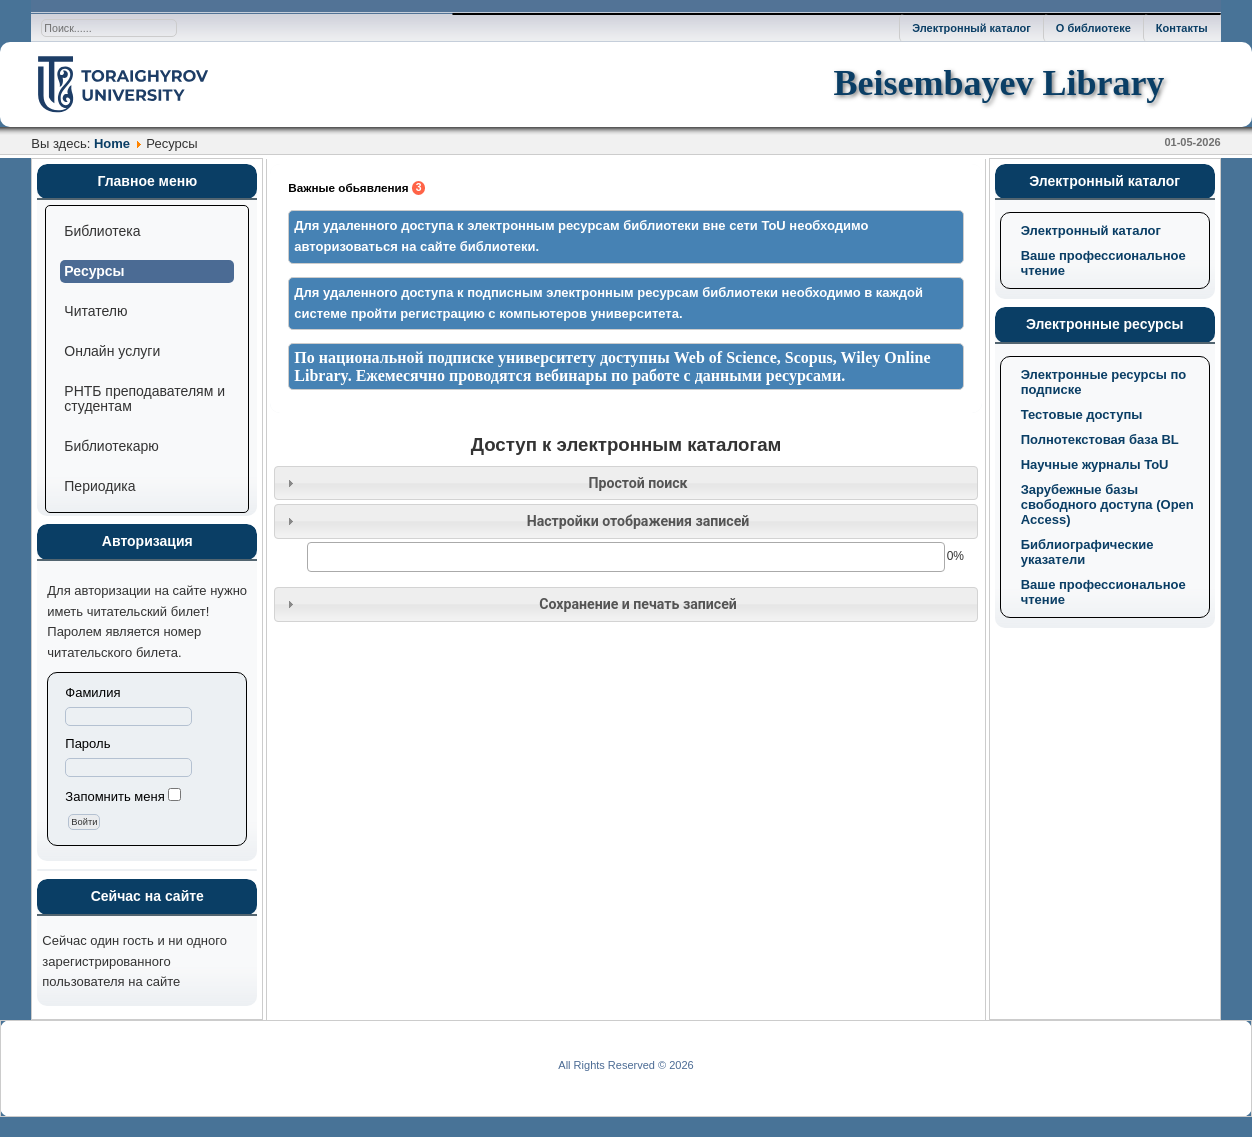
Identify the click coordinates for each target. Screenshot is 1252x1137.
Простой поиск (637, 483)
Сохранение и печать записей (638, 604)
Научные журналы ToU (1095, 464)
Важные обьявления (356, 188)
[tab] (625, 483)
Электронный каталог (971, 28)
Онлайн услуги (112, 351)
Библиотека (102, 231)
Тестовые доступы (1082, 414)
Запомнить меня (114, 796)
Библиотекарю (111, 446)
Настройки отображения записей (638, 521)
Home (112, 143)
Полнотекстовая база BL (1100, 439)
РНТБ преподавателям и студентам (144, 398)
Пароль (87, 743)
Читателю (95, 311)
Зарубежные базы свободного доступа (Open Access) (1107, 504)
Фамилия (92, 692)
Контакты (1182, 28)
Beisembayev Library (998, 83)
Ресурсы (94, 271)
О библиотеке (1093, 28)
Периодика (99, 486)
